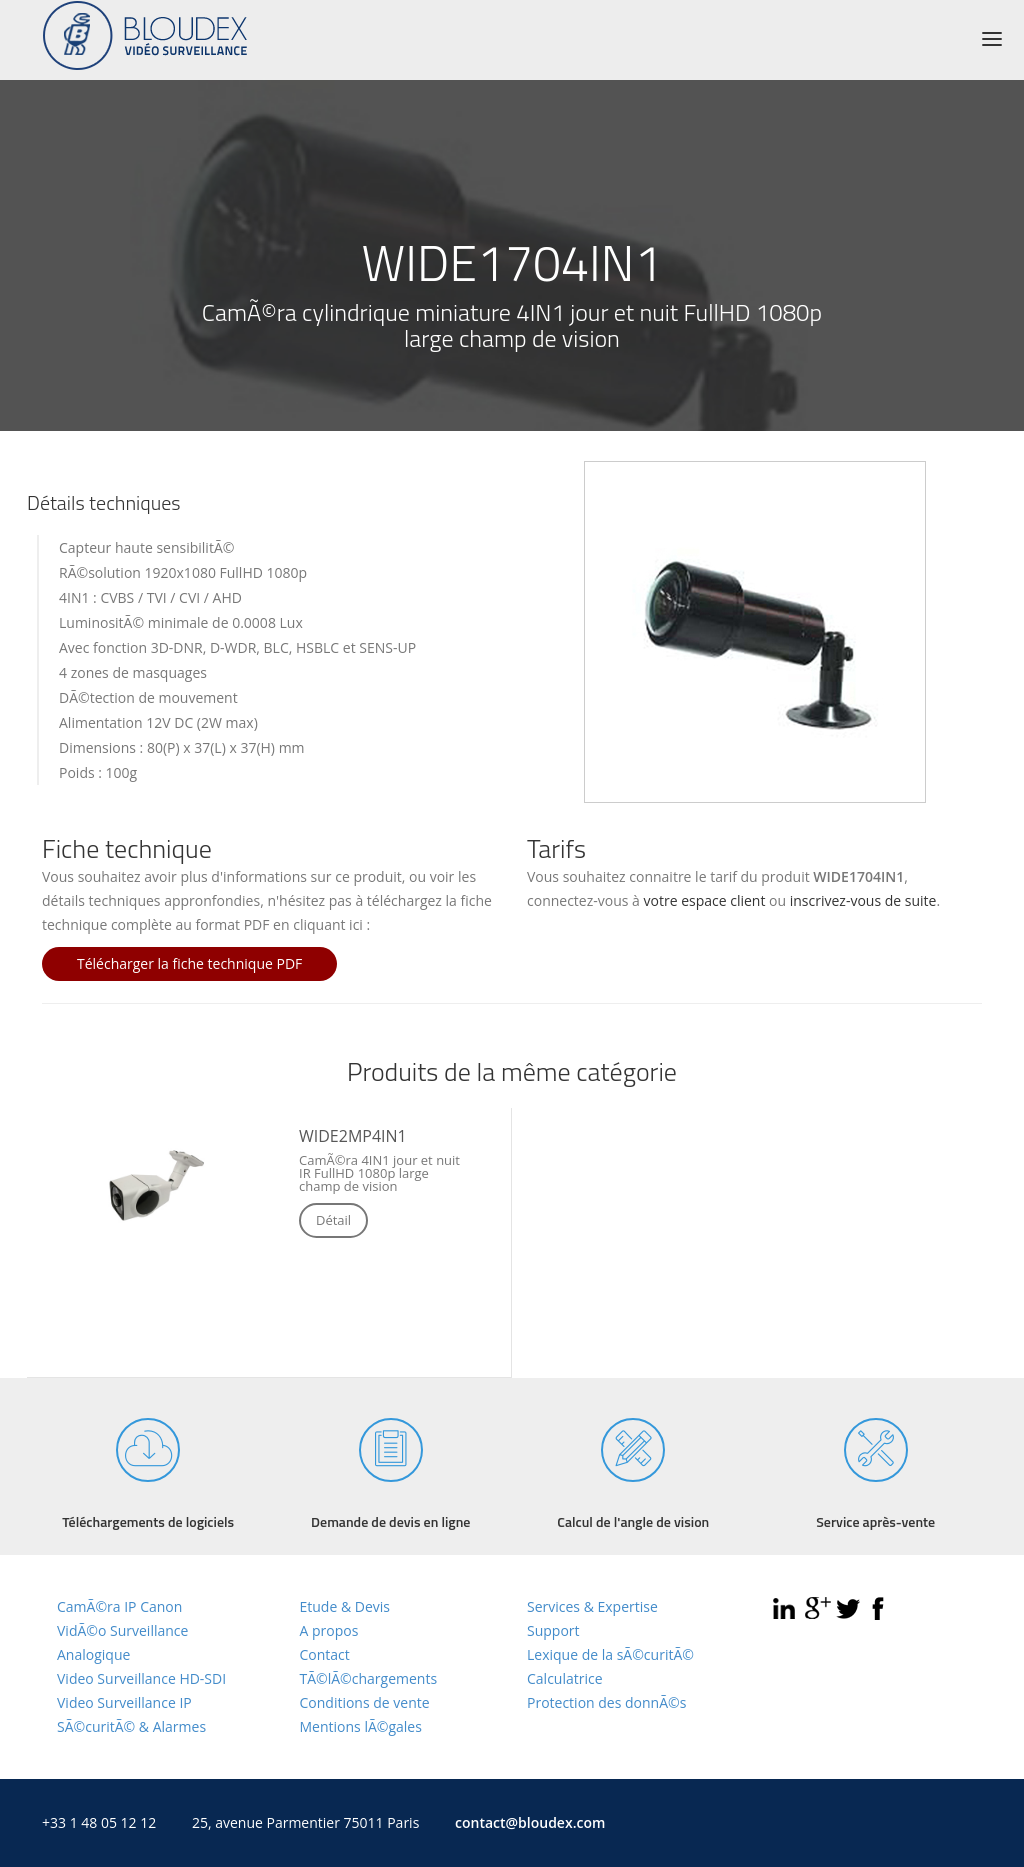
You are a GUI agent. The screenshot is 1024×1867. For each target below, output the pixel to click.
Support (553, 1630)
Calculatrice (565, 1678)
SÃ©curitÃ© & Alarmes (131, 1726)
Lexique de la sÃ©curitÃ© (610, 1654)
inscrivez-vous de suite (863, 900)
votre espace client (705, 900)
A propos (329, 1630)
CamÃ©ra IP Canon (119, 1606)
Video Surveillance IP (124, 1702)
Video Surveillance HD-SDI (141, 1678)
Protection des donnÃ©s (606, 1702)
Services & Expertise (592, 1606)
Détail (333, 1220)
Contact (325, 1654)
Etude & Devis (345, 1606)
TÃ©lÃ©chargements (369, 1678)
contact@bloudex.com (530, 1822)
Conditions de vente (365, 1702)
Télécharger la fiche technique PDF (189, 963)
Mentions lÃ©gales (361, 1726)
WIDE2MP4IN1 (353, 1136)
